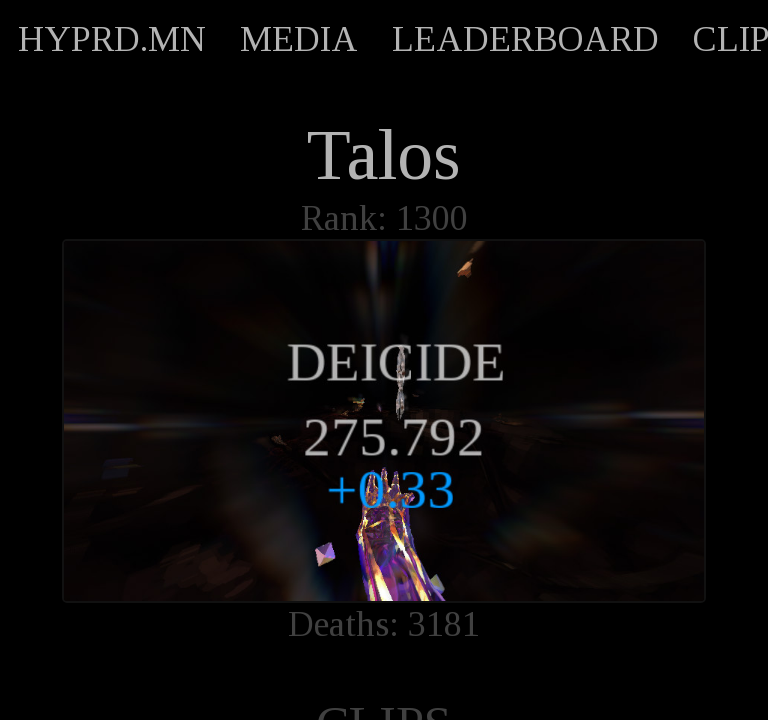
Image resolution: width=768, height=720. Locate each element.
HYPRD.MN (112, 39)
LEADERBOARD (525, 39)
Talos (384, 155)
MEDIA (299, 39)
